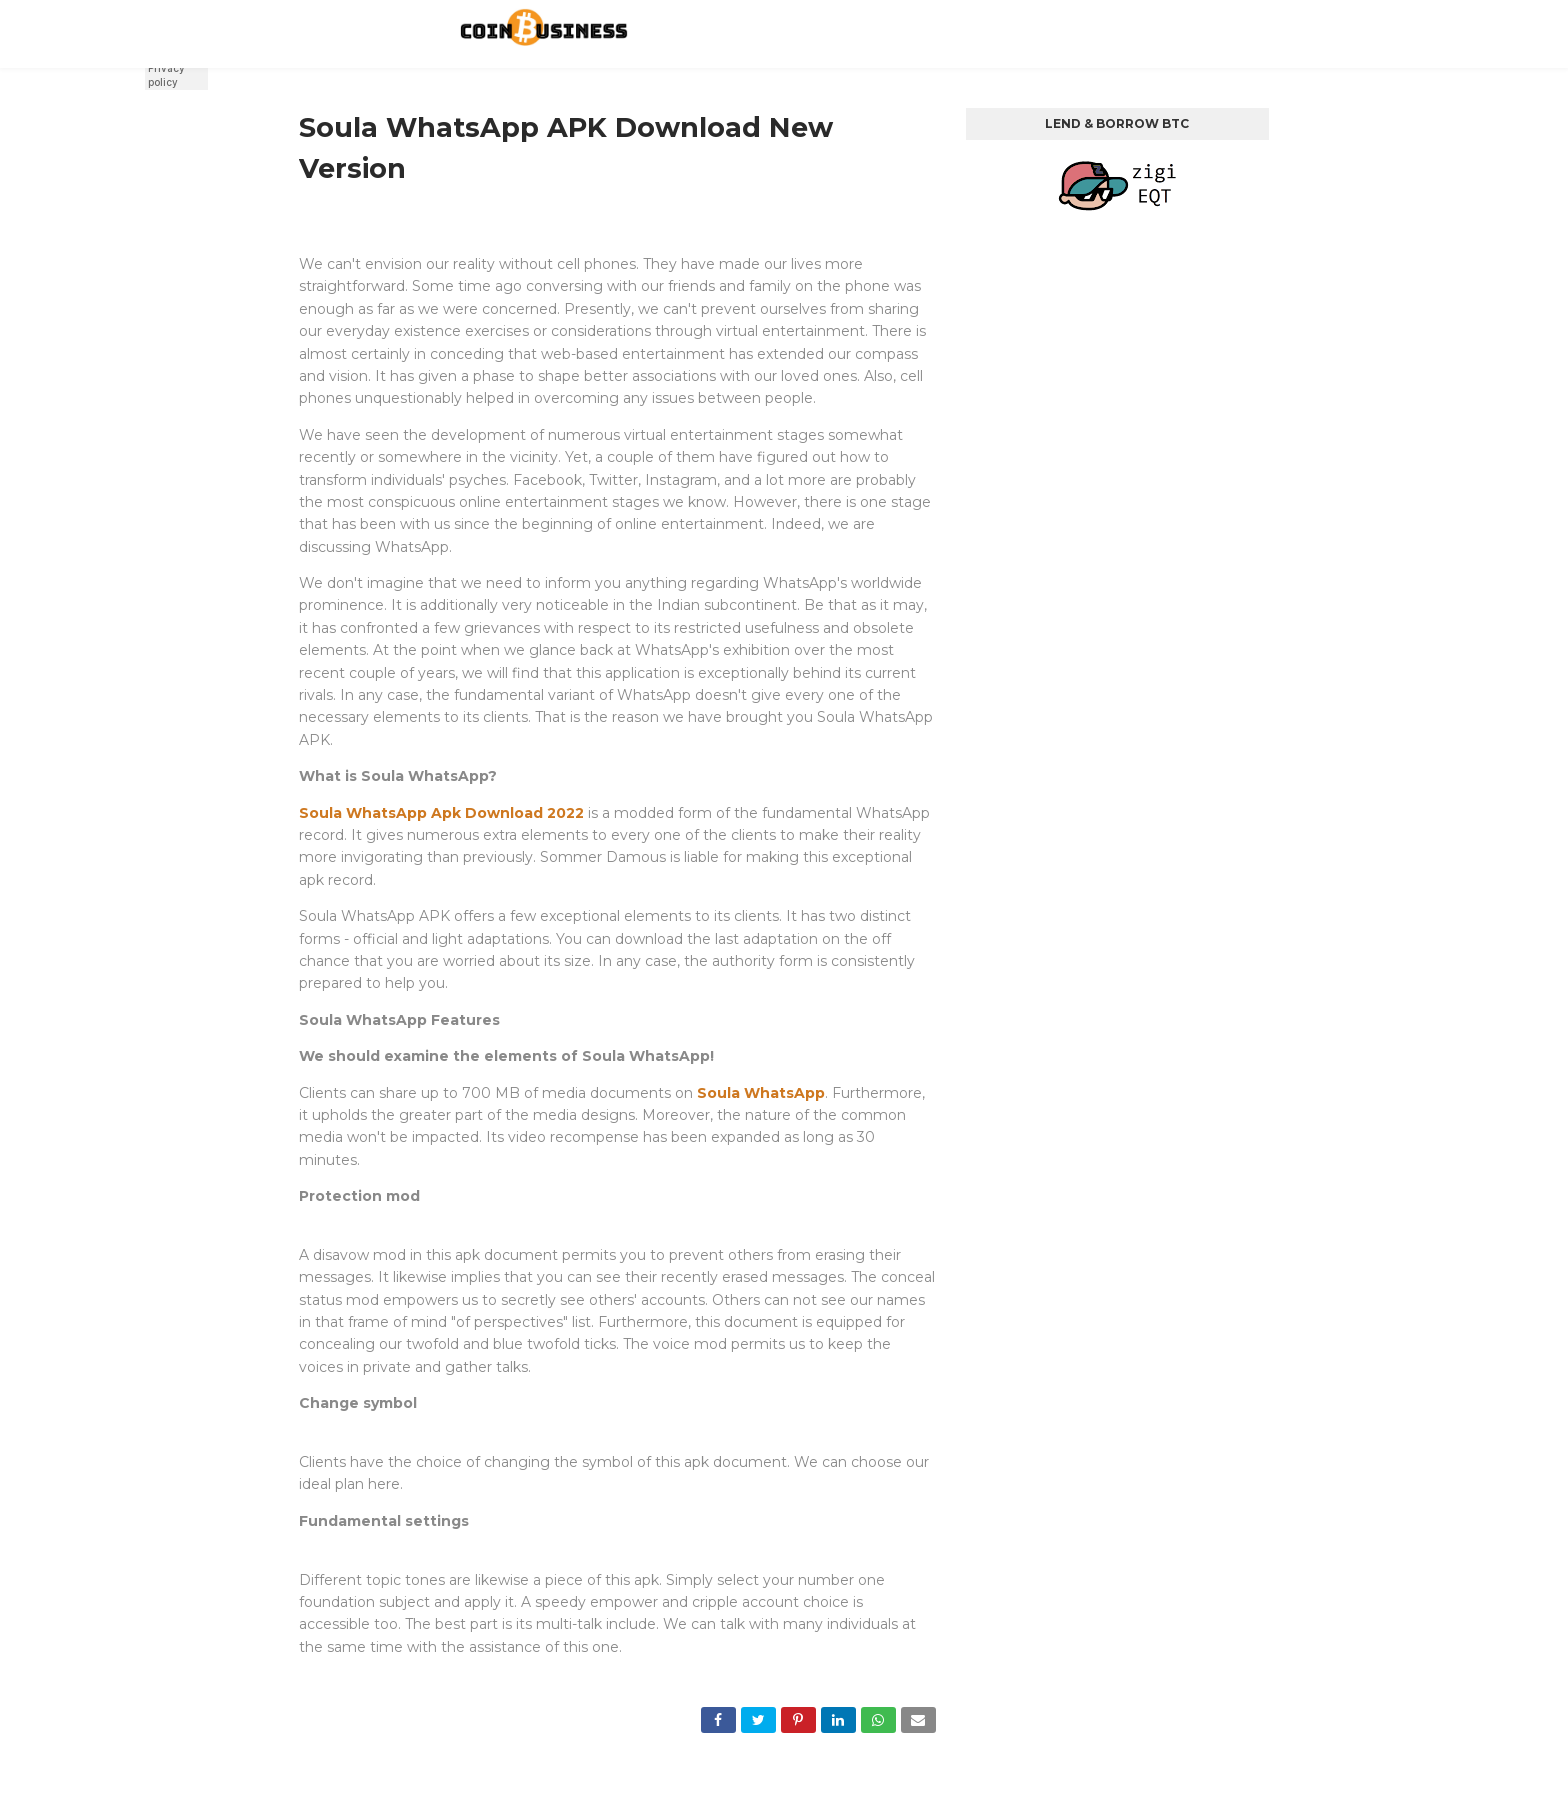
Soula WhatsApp (761, 1093)
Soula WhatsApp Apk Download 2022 (441, 813)
